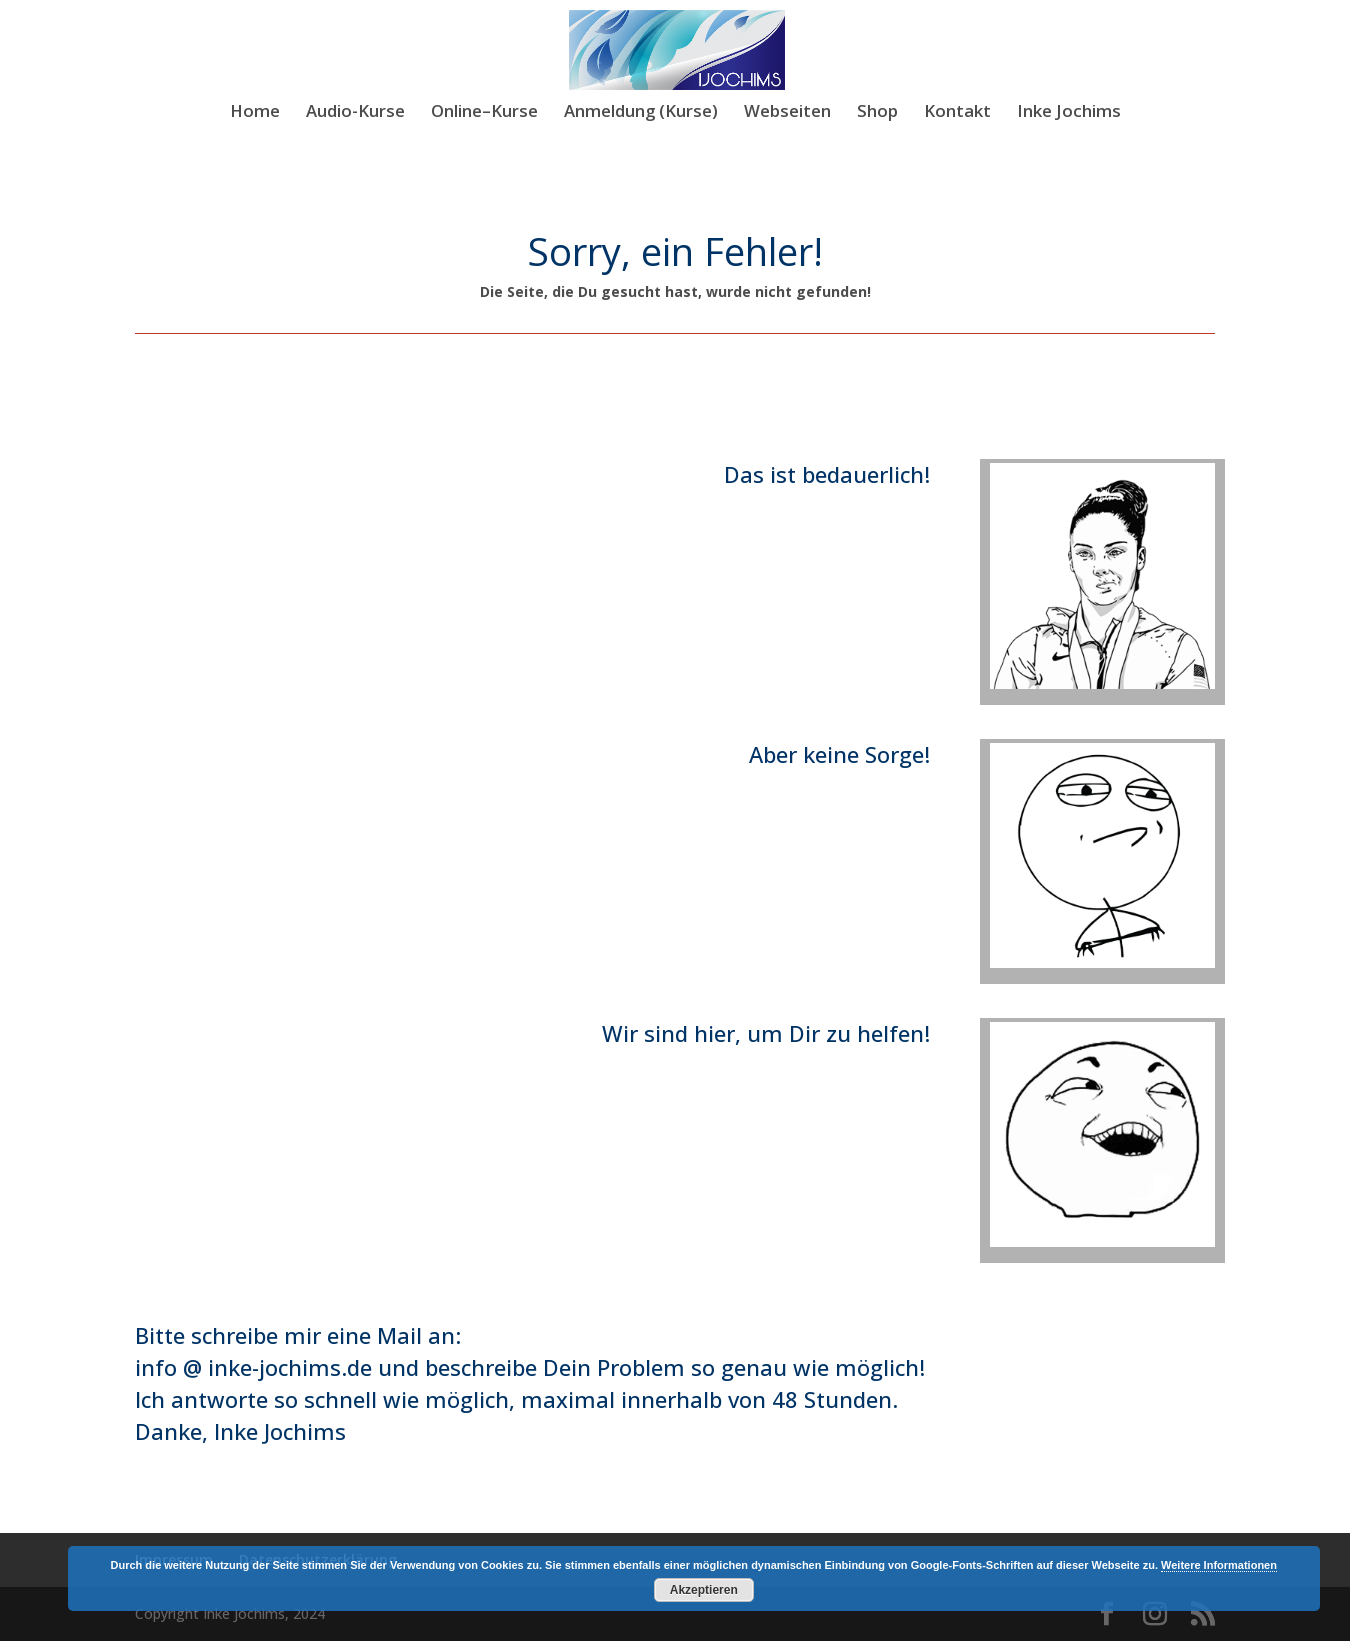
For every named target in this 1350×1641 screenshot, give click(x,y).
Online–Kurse (484, 113)
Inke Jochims (1069, 113)
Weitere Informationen (1219, 1565)
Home (255, 113)
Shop (877, 113)
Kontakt (957, 113)
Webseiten (787, 113)
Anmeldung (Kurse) (641, 113)
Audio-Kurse (355, 113)
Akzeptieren (704, 1590)
